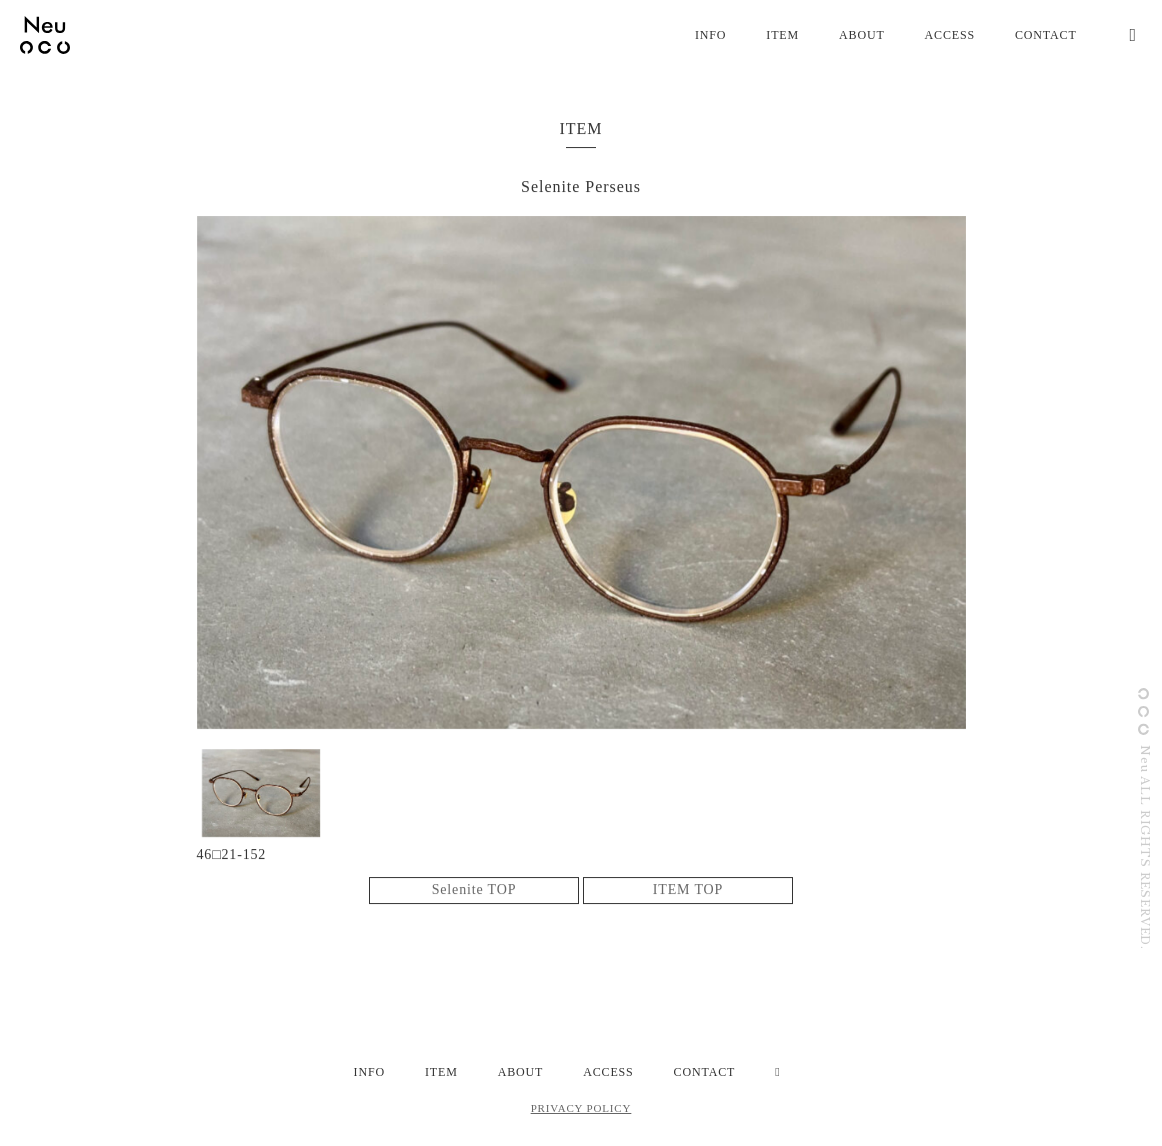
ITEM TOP (688, 890)
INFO (710, 35)
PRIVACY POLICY (581, 1108)
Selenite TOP (474, 890)
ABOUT (862, 35)
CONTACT (1046, 35)
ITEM (782, 35)
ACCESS (950, 35)
